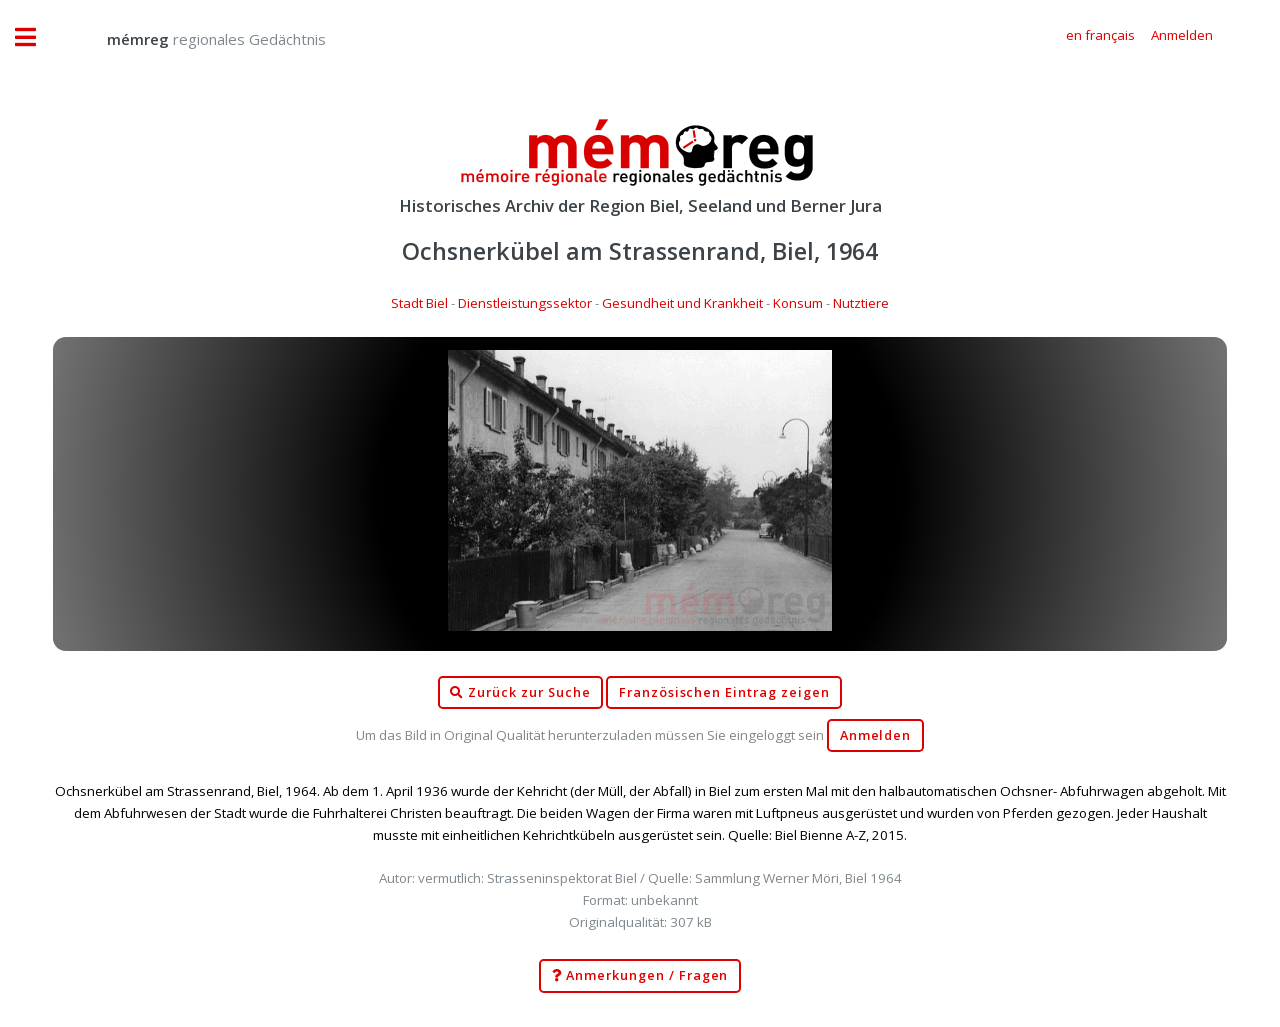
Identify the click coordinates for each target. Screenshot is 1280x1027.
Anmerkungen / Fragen (640, 976)
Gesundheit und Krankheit (682, 303)
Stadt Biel (419, 303)
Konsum (798, 303)
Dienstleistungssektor (525, 303)
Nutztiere (861, 303)
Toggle (36, 37)
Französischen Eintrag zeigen (724, 692)
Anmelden (876, 735)
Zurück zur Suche (520, 693)
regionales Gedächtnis (196, 39)
